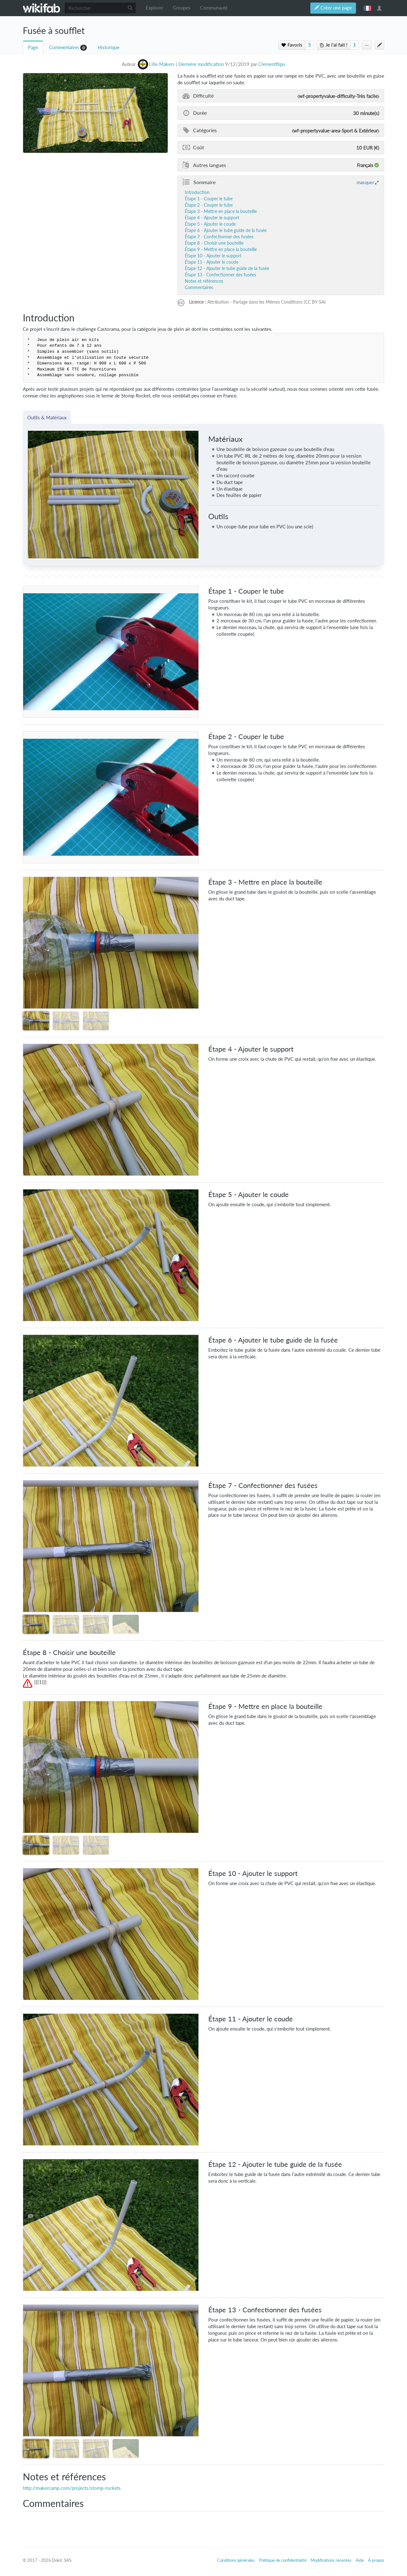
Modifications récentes (331, 2560)
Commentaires (64, 47)
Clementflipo (271, 64)
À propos (376, 2560)
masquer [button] (365, 182)
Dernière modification (201, 64)
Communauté (214, 7)
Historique (109, 47)
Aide (360, 2560)
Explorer (154, 7)
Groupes (182, 7)
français (367, 8)
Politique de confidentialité (283, 2560)
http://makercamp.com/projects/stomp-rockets (72, 2488)
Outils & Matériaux (47, 417)
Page (33, 47)
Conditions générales (236, 2560)
